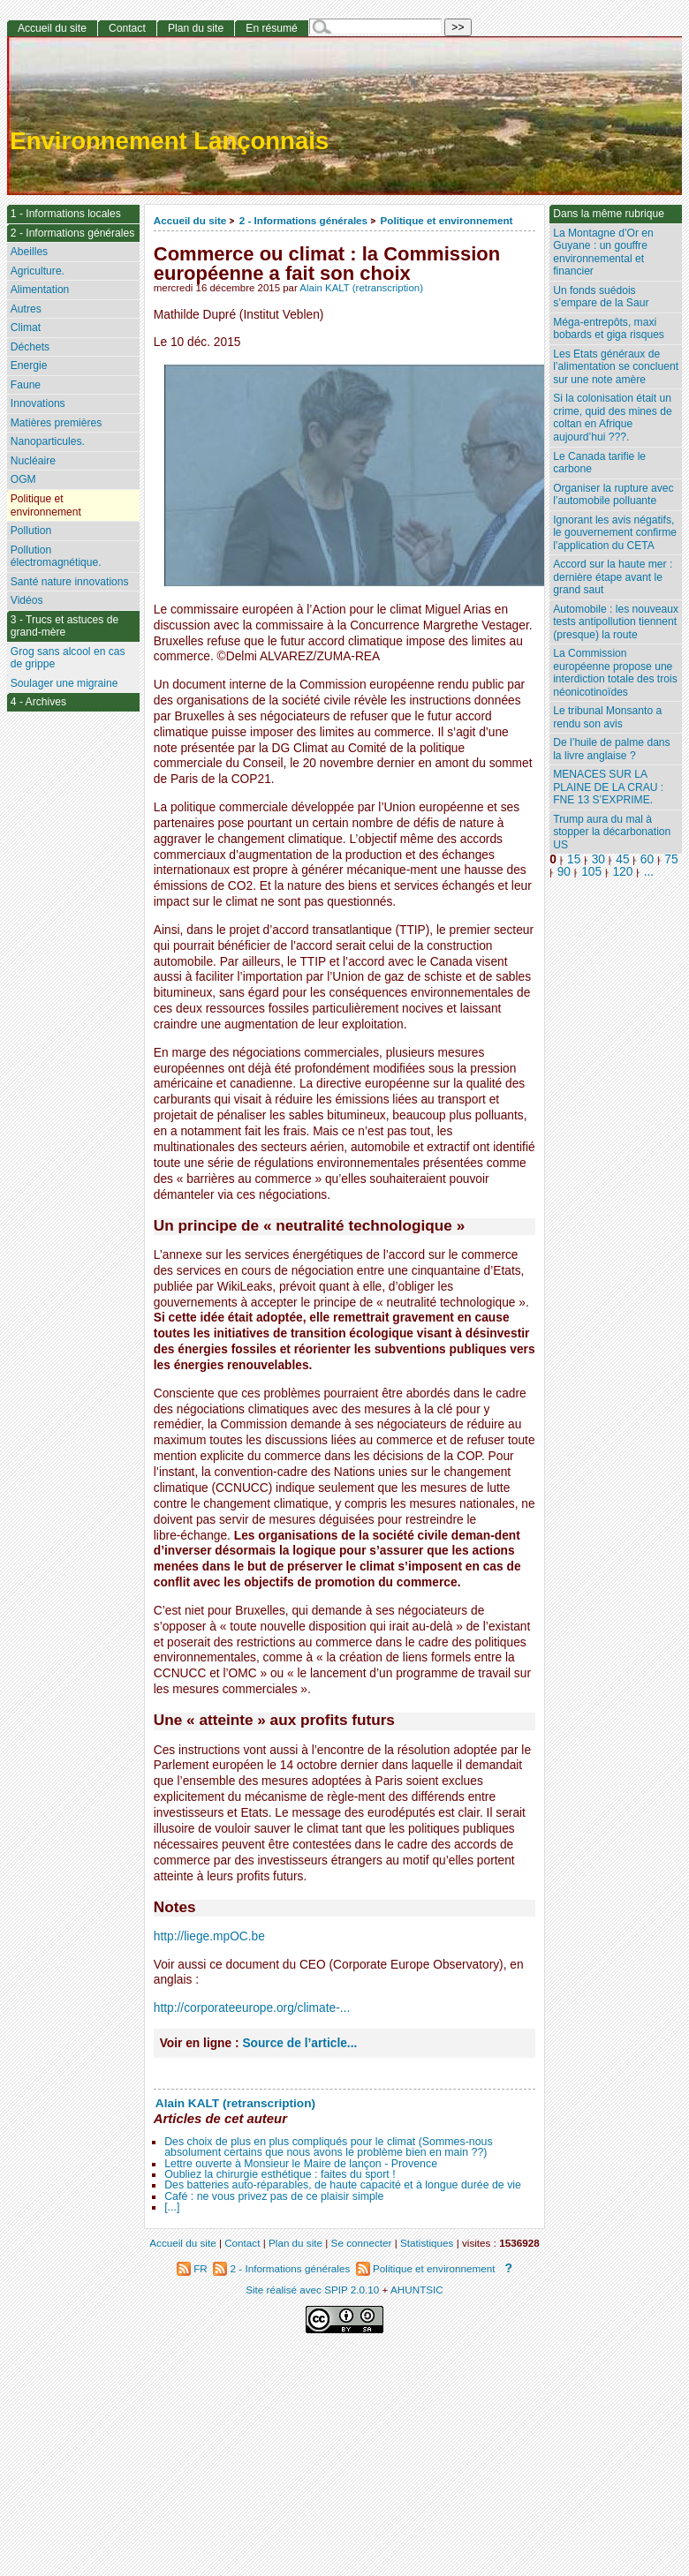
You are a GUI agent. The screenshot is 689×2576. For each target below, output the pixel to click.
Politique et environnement (446, 220)
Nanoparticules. (48, 441)
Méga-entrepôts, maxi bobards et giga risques (608, 329)
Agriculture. (37, 271)
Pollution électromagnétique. (56, 556)
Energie (29, 365)
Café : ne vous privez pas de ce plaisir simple (273, 2196)
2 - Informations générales (303, 220)
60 (647, 859)
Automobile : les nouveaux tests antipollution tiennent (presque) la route (615, 622)
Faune (26, 385)
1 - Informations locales (66, 213)
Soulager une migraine (64, 683)
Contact (127, 28)
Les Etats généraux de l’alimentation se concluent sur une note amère (615, 367)
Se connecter (361, 2242)
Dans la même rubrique (608, 213)
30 (598, 859)
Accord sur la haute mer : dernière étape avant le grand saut (612, 577)
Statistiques (426, 2242)
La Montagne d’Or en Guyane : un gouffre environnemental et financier (603, 252)
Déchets (30, 347)
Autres (26, 309)
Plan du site (195, 28)
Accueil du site (190, 220)
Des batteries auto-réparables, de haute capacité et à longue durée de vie (342, 2185)
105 (591, 871)
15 (573, 859)
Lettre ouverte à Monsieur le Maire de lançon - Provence (300, 2164)
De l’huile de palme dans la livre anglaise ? (611, 749)
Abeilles (29, 251)
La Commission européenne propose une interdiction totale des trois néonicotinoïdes (615, 672)
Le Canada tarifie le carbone (599, 463)
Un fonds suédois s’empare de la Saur (600, 297)
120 (622, 871)
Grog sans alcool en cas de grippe (68, 658)
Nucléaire (33, 461)
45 (622, 859)
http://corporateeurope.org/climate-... (252, 2008)
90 (564, 871)
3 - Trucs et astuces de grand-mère (64, 626)
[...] (171, 2207)
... (649, 871)
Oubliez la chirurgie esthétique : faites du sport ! (279, 2174)
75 (671, 859)
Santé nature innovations (70, 582)
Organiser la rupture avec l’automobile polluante (613, 495)
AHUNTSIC (416, 2289)
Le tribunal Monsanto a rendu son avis (607, 717)
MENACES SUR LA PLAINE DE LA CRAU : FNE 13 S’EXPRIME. (608, 787)
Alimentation (40, 289)
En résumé (271, 28)
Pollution (31, 530)
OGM (23, 479)
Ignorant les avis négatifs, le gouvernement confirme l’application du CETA (615, 533)
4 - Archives (38, 702)
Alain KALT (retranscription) (361, 287)
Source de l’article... (299, 2043)
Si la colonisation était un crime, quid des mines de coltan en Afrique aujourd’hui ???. (612, 417)
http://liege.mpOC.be (209, 1936)
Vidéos (27, 600)
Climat (26, 327)
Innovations (38, 403)
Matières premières (56, 423)
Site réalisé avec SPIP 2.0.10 (312, 2289)
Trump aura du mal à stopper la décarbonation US (611, 832)
